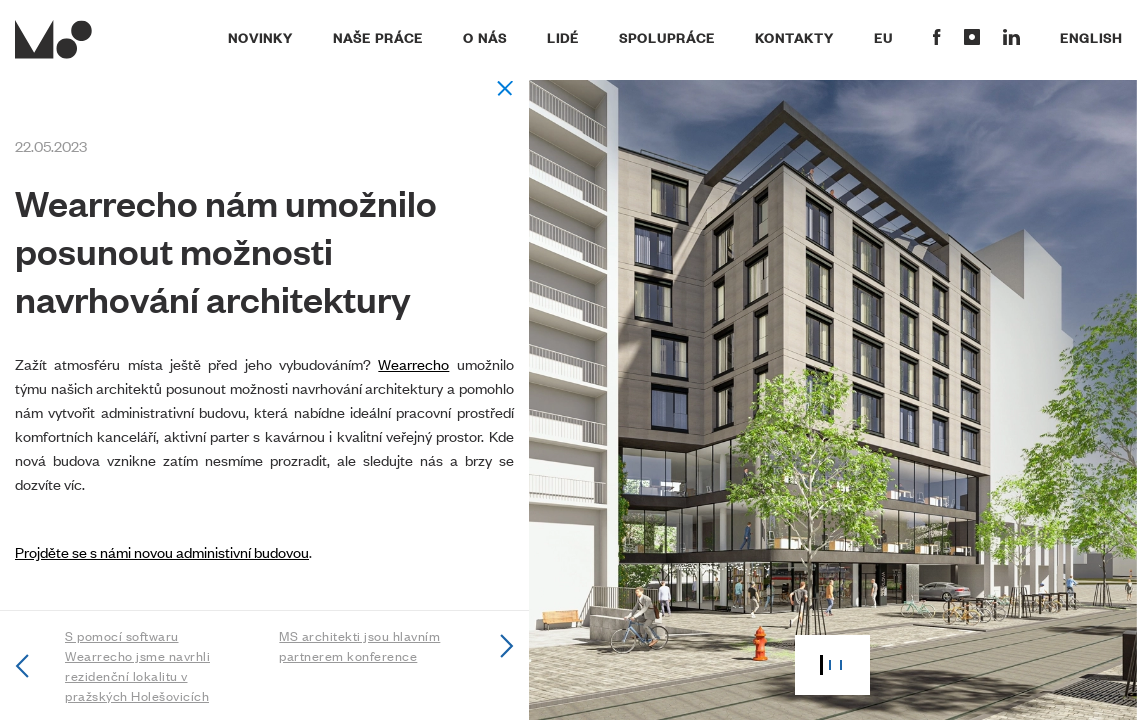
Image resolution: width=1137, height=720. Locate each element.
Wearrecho (413, 363)
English (1091, 37)
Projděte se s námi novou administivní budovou (162, 551)
